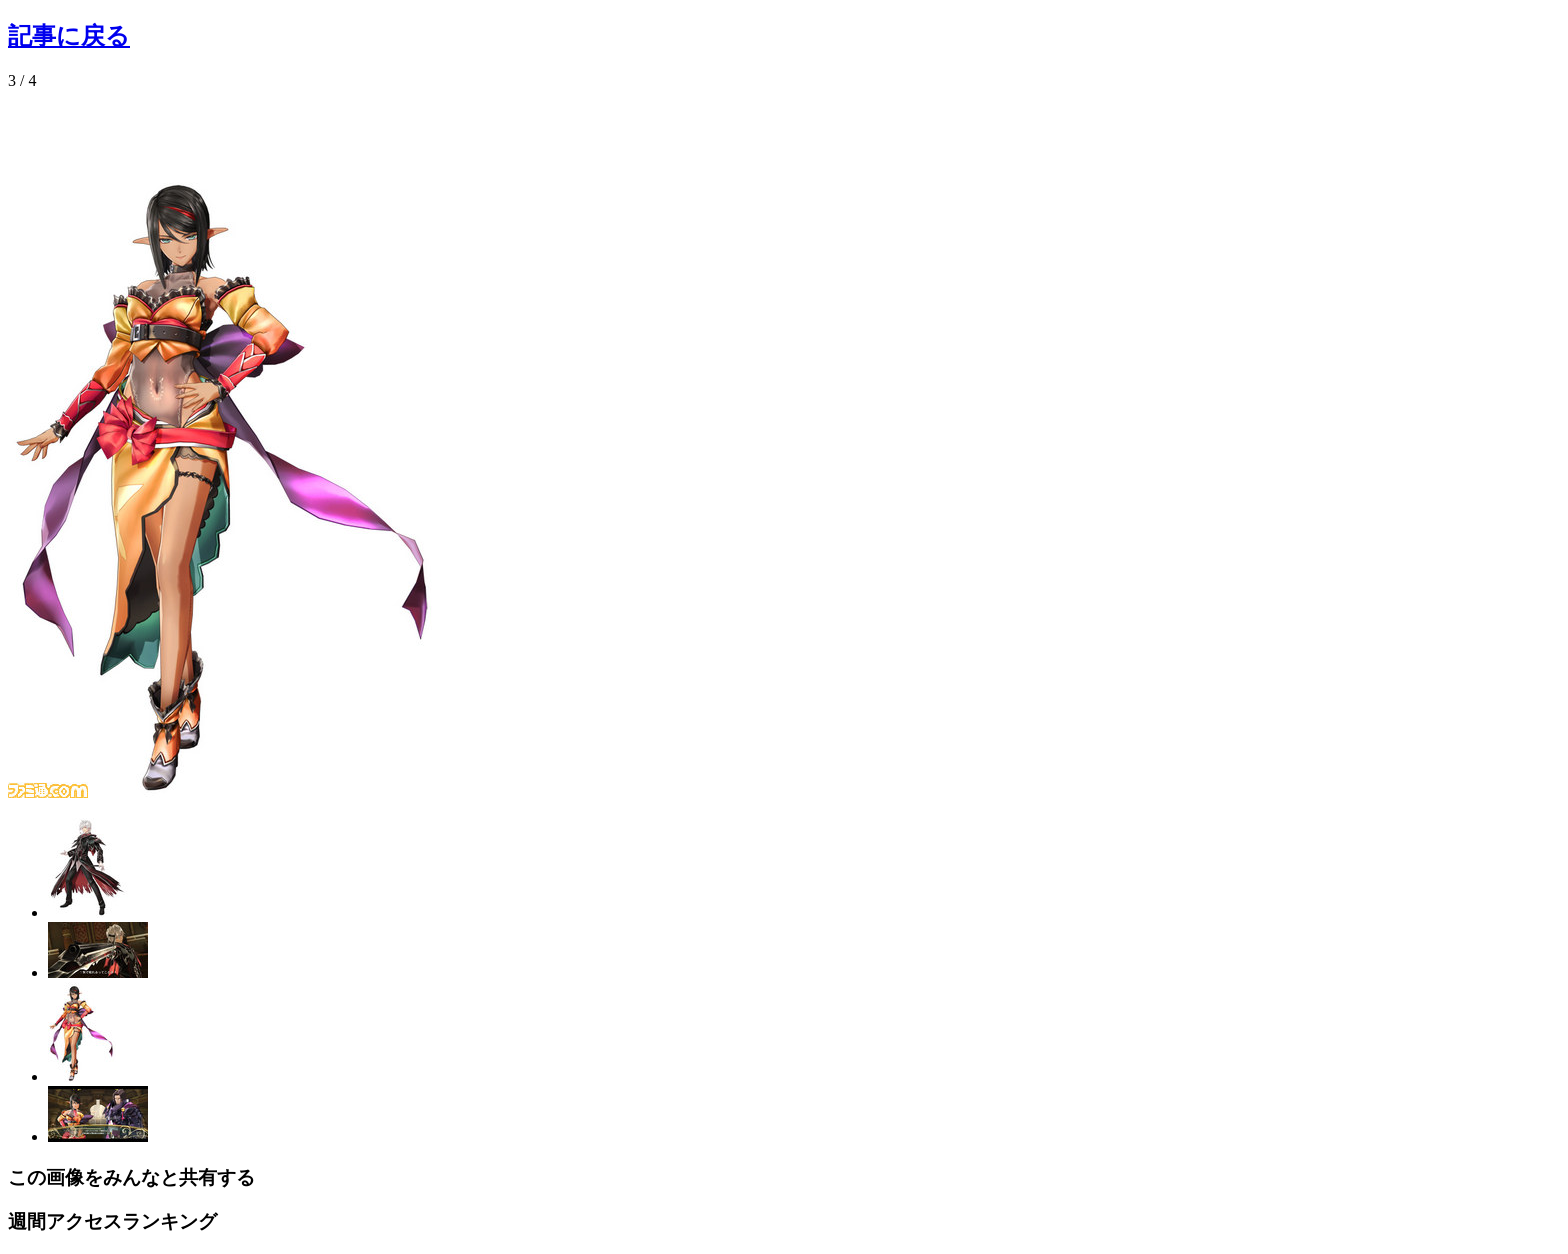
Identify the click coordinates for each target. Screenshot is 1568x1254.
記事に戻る (69, 36)
